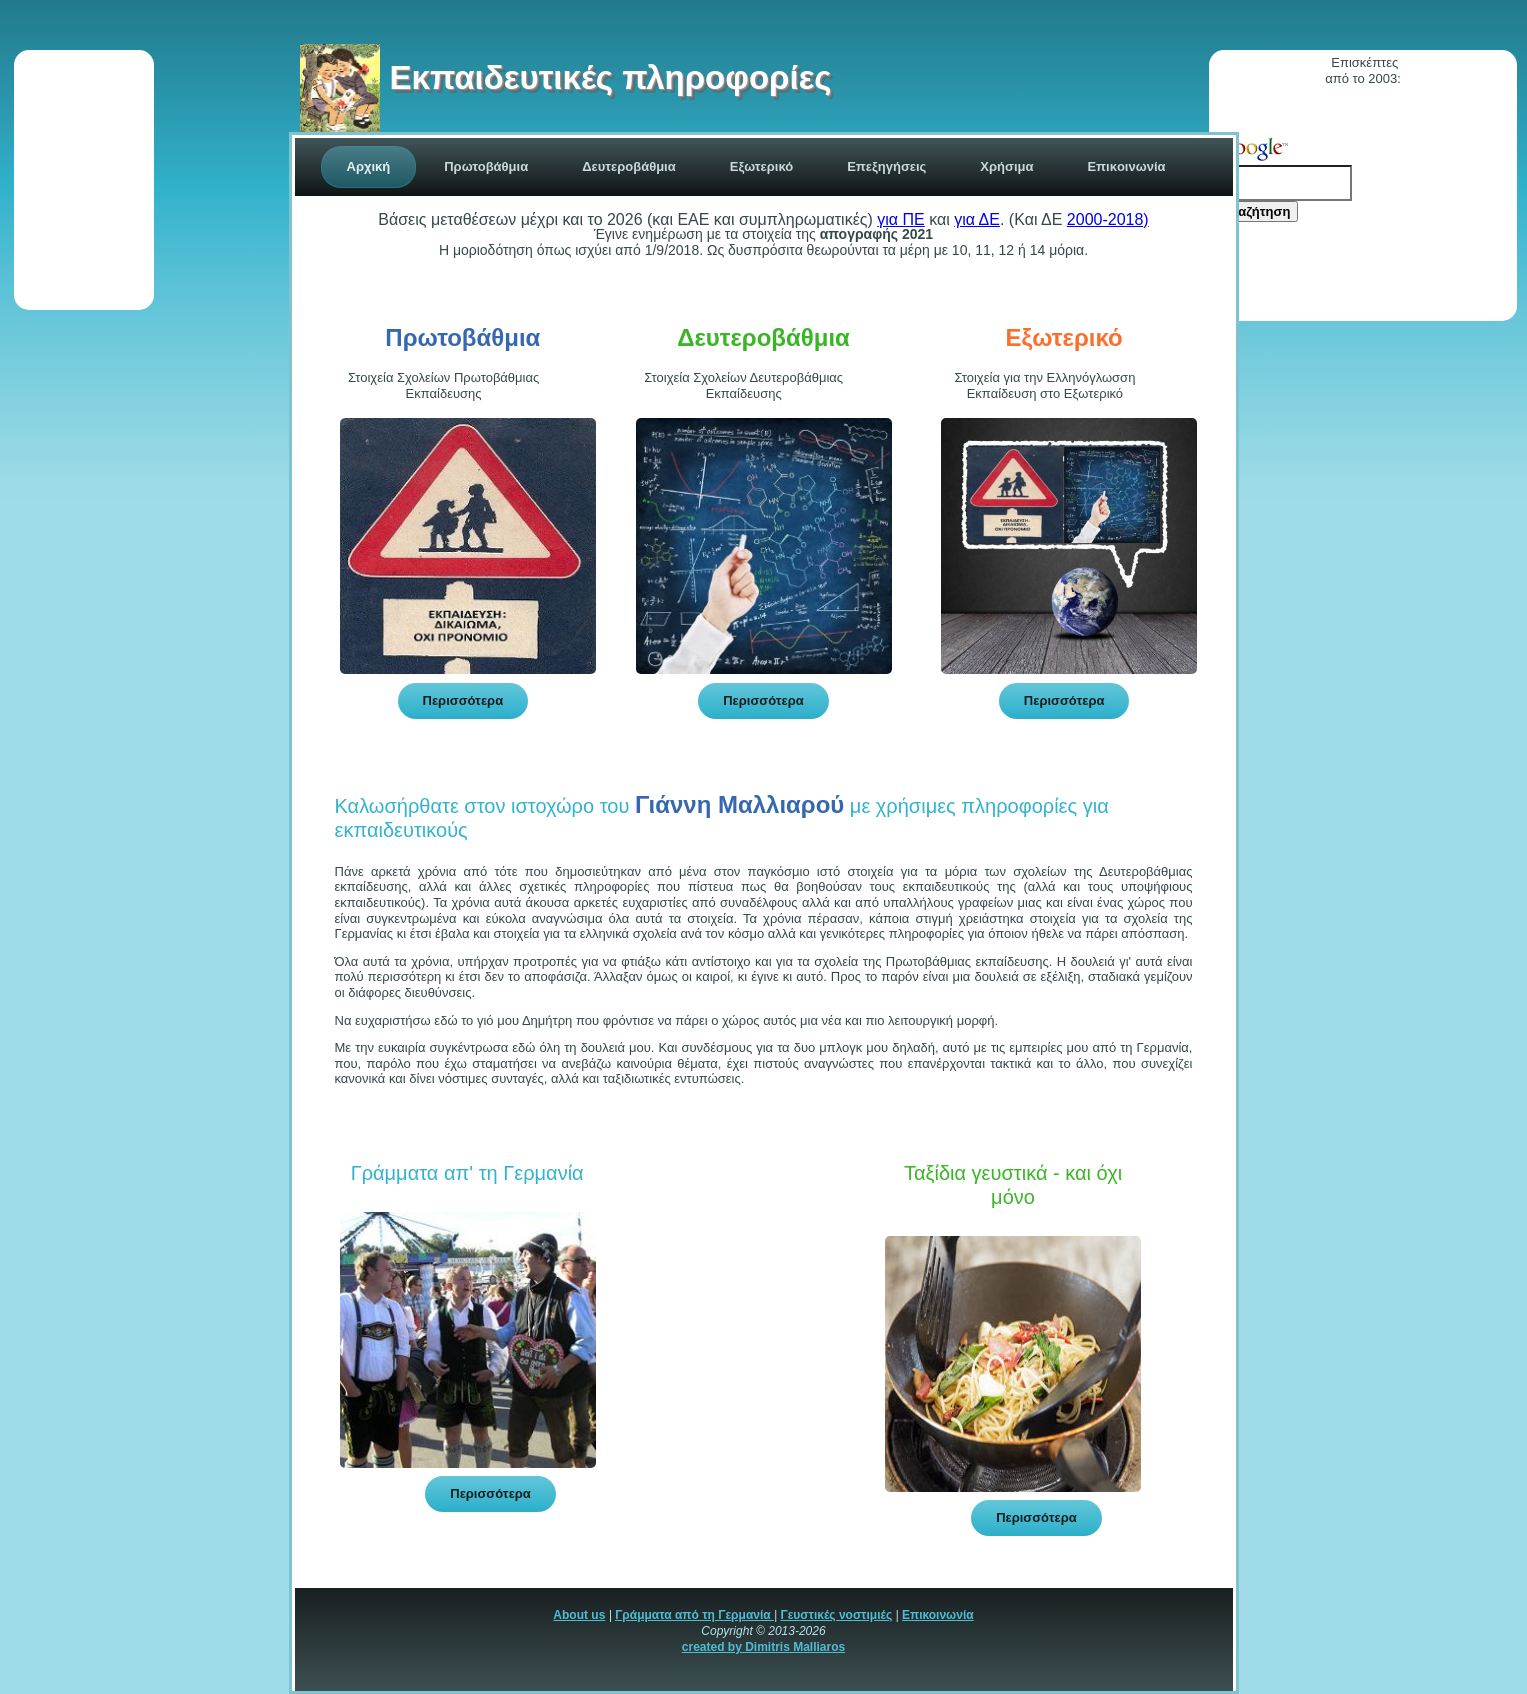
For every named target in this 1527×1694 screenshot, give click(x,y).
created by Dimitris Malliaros (763, 1647)
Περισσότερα (463, 700)
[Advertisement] (84, 180)
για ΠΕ (900, 219)
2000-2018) (1108, 219)
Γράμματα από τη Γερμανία (694, 1615)
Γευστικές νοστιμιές (836, 1615)
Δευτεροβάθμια (629, 166)
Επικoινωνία (1126, 166)
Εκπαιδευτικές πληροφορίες (565, 77)
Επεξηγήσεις (886, 166)
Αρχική (369, 166)
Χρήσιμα (1006, 166)
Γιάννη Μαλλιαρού (739, 804)
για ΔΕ (977, 219)
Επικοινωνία (938, 1615)
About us (579, 1615)
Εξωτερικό (761, 166)
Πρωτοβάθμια (486, 166)
